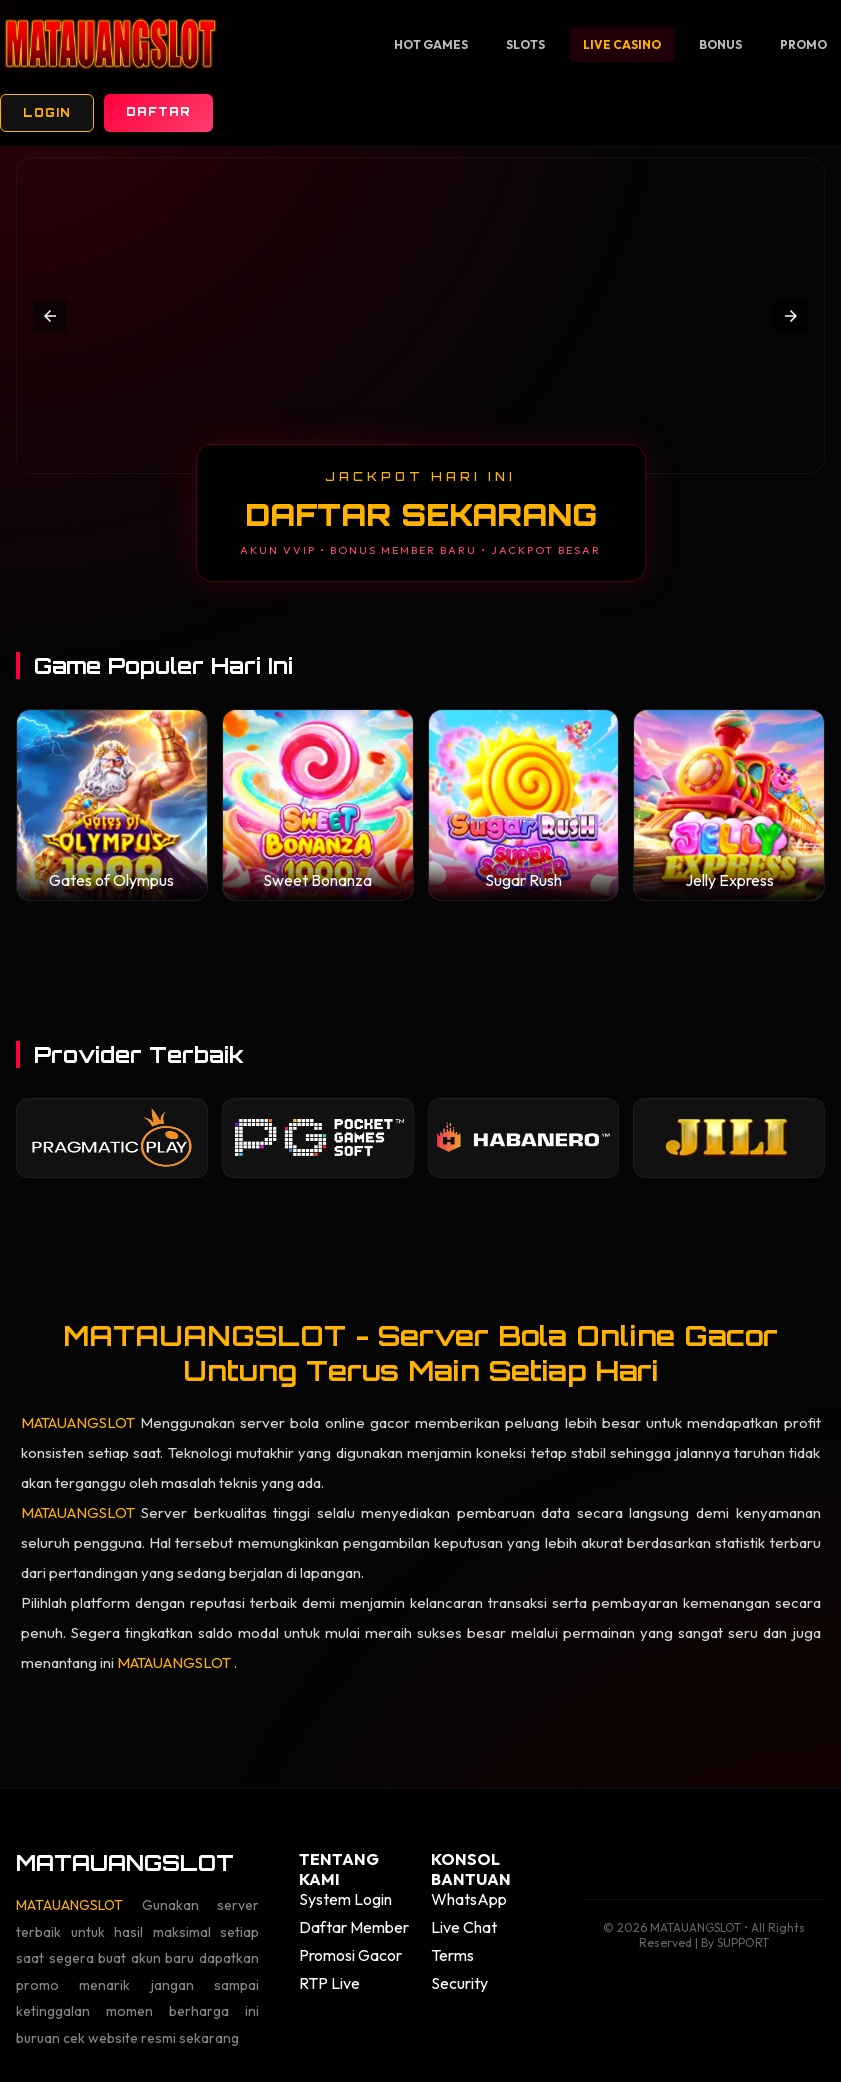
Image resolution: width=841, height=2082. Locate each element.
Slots (525, 44)
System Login (345, 1899)
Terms (452, 1955)
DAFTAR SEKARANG (421, 514)
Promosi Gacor (350, 1955)
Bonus (720, 44)
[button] (50, 316)
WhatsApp (469, 1899)
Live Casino (622, 44)
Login (47, 113)
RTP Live (329, 1983)
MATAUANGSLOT (80, 1422)
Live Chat (464, 1927)
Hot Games (431, 44)
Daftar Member (354, 1927)
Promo (803, 44)
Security (459, 1983)
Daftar (158, 112)
